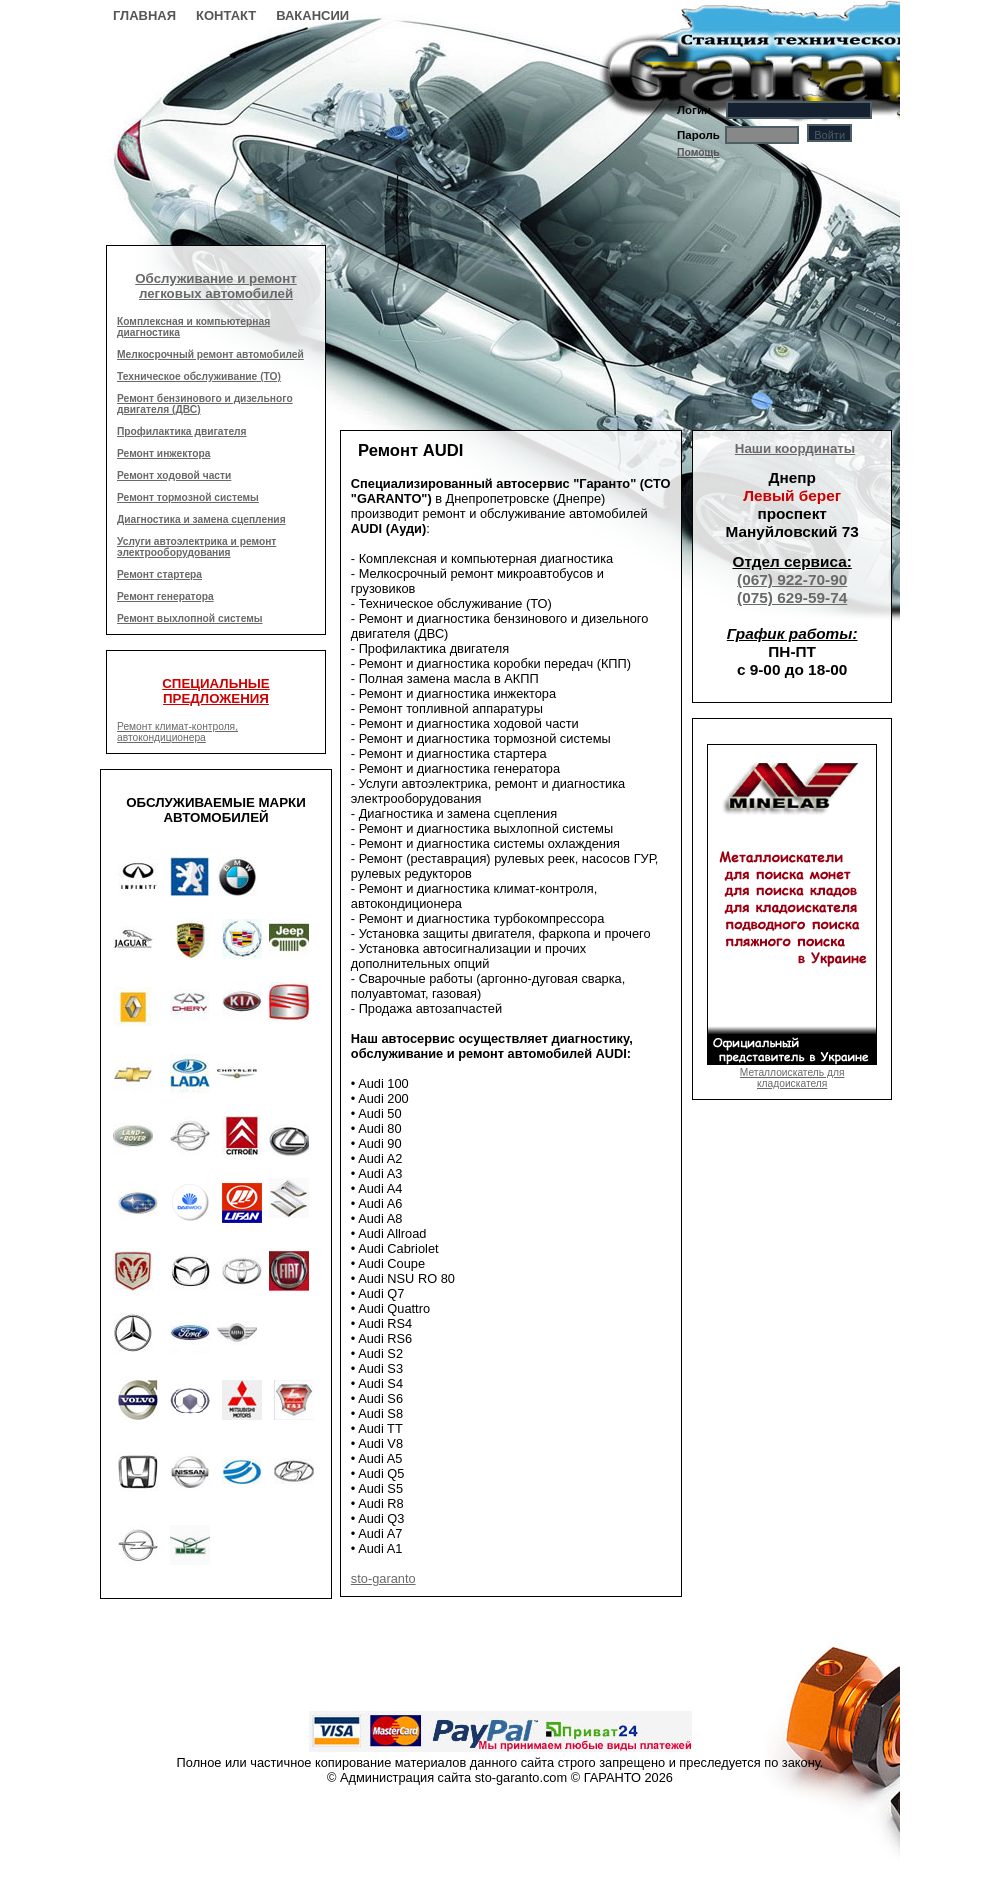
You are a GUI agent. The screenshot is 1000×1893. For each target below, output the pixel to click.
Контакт (226, 15)
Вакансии (312, 15)
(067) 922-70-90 (792, 579)
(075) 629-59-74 (792, 597)
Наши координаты (795, 448)
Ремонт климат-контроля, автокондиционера (177, 732)
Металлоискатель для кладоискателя (792, 1072)
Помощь (698, 152)
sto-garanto (383, 1578)
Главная (144, 15)
